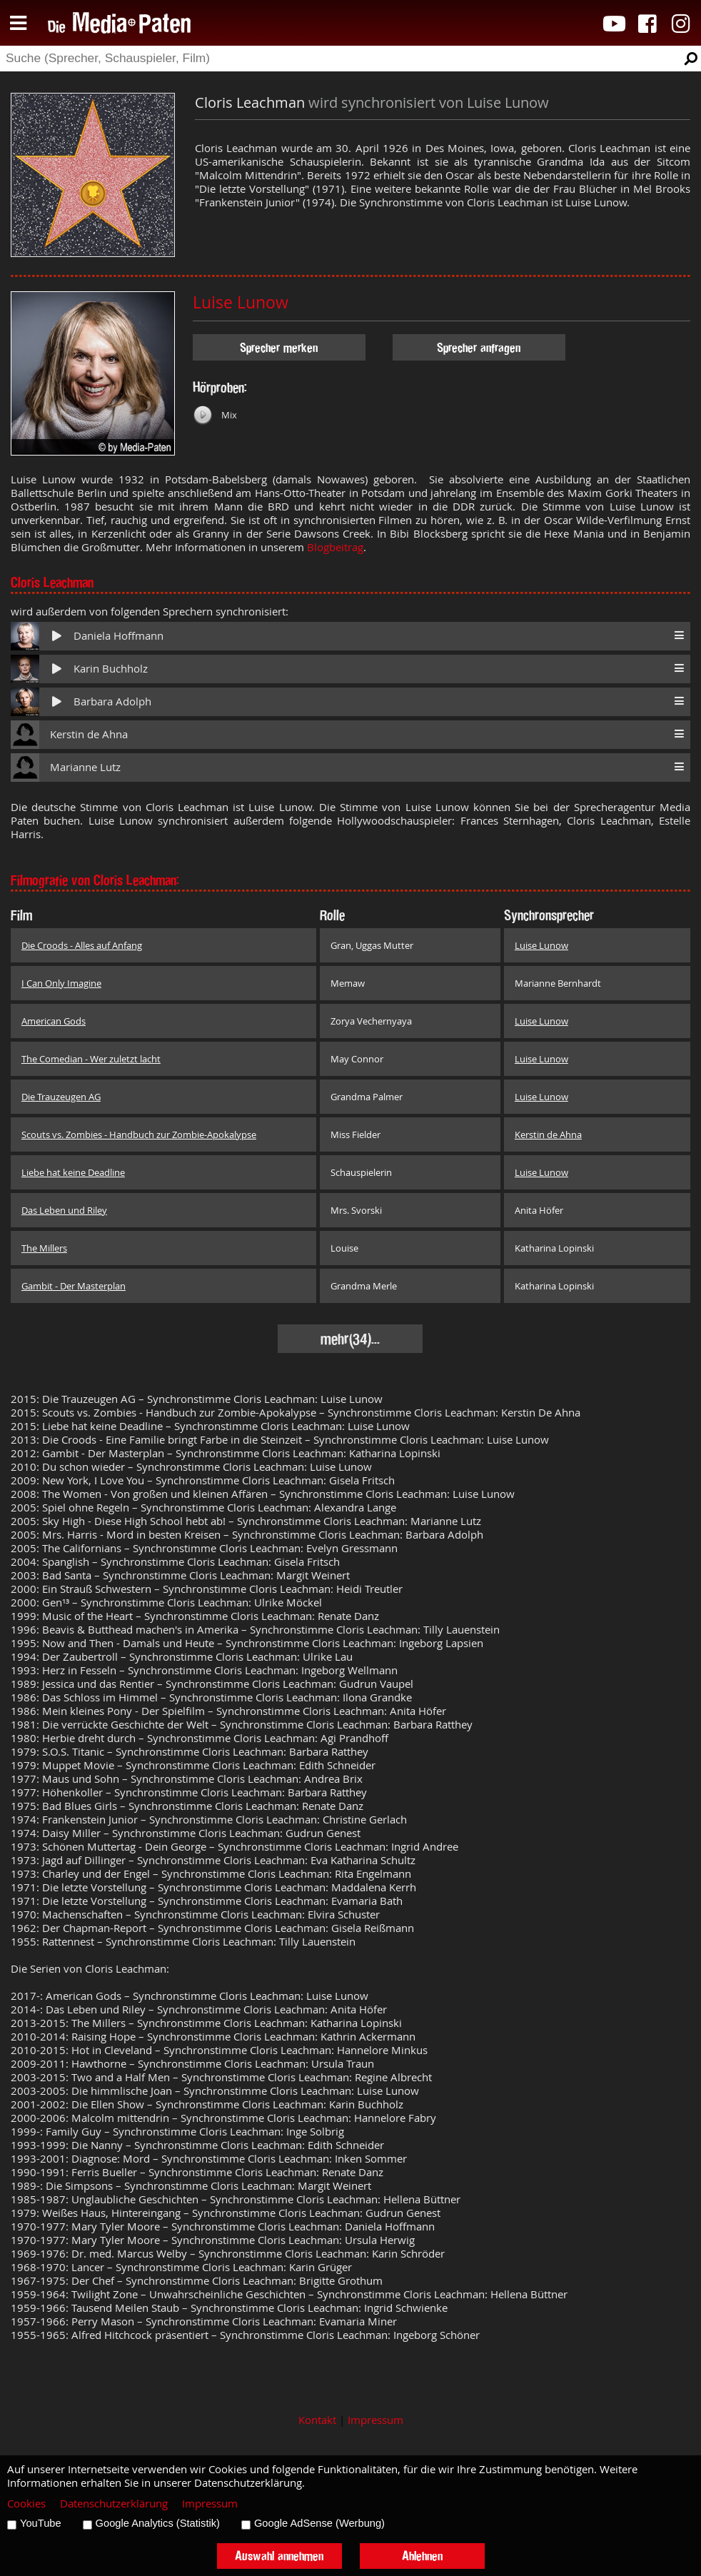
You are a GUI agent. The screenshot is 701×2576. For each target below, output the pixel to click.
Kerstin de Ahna (89, 734)
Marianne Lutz (85, 767)
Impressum (375, 2420)
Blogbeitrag (335, 547)
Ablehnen (422, 2556)
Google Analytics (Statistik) (158, 2523)
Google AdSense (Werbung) (319, 2523)
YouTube (40, 2523)
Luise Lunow (240, 302)
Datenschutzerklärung (114, 2503)
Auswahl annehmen (279, 2556)
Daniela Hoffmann (118, 636)
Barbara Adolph (112, 701)
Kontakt (317, 2420)
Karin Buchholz (111, 668)
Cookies (26, 2503)
